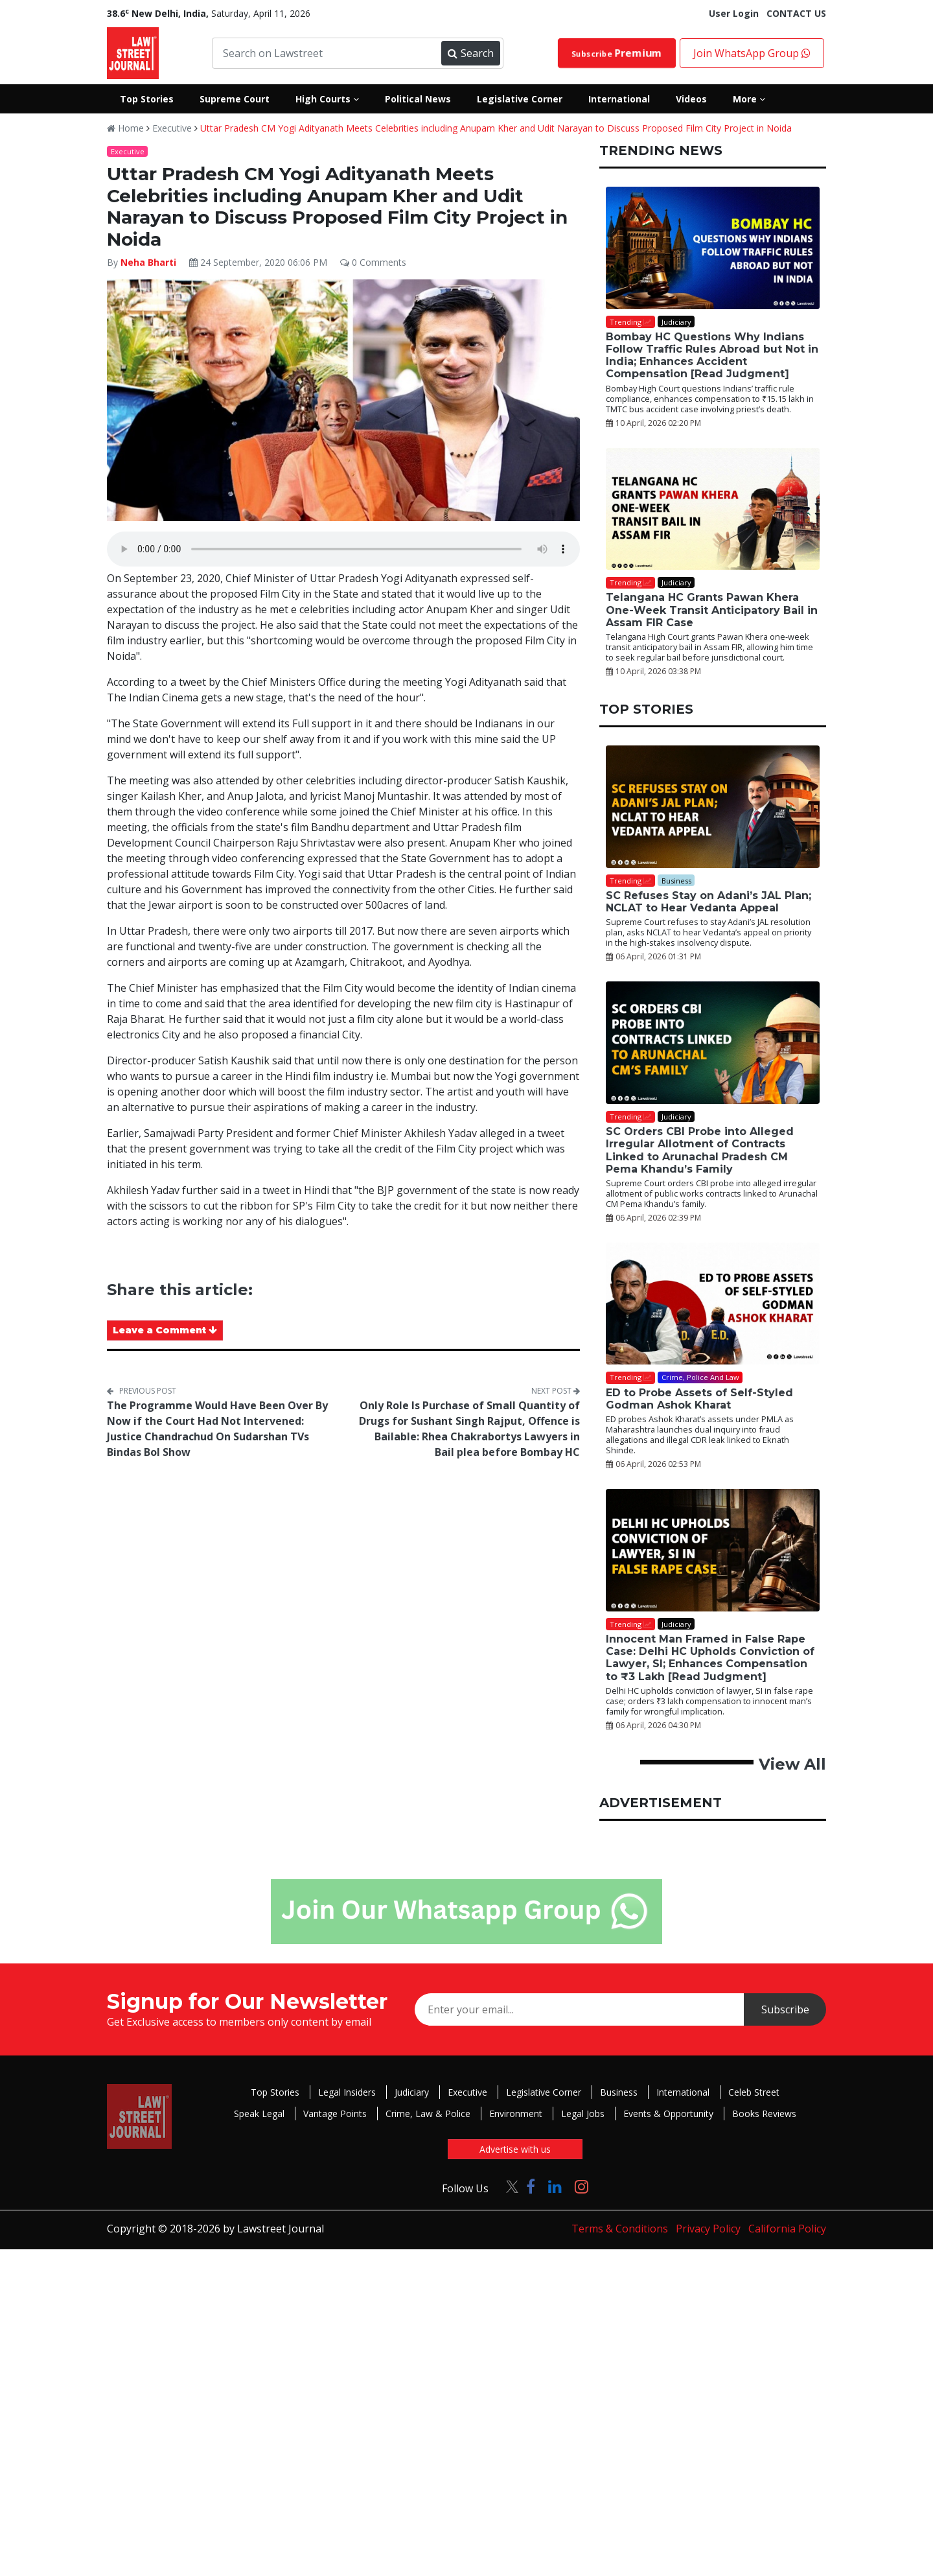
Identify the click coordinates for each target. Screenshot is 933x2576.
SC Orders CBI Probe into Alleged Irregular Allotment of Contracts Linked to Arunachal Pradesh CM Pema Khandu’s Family (700, 1150)
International (682, 2092)
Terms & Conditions (619, 2228)
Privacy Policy (708, 2228)
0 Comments (373, 262)
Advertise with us (515, 2149)
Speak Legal (259, 2113)
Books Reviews (764, 2113)
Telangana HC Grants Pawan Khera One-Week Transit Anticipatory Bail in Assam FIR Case (712, 609)
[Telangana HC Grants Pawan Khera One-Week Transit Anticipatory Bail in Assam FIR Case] (713, 509)
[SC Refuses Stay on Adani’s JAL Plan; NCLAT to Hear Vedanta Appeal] (713, 806)
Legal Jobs (583, 2113)
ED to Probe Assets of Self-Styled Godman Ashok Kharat (699, 1399)
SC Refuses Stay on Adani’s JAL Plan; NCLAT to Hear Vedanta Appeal (708, 901)
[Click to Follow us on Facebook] (530, 2186)
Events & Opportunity (668, 2113)
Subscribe (616, 53)
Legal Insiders (347, 2092)
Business (619, 2092)
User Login (734, 13)
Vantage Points (335, 2113)
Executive (172, 128)
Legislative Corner (543, 2092)
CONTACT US (796, 13)
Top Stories (275, 2092)
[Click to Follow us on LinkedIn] (555, 2186)
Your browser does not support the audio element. (343, 549)
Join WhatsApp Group (752, 53)
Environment (515, 2113)
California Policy (787, 2228)
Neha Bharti (148, 262)
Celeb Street (753, 2092)
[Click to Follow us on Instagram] (581, 2186)
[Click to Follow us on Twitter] (507, 2186)
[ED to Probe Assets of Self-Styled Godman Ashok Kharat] (713, 1304)
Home (125, 128)
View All (792, 1764)
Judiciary (412, 2092)
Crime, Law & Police (428, 2113)
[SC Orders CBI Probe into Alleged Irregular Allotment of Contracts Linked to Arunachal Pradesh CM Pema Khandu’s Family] (713, 1042)
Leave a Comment (165, 1330)
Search (470, 53)
